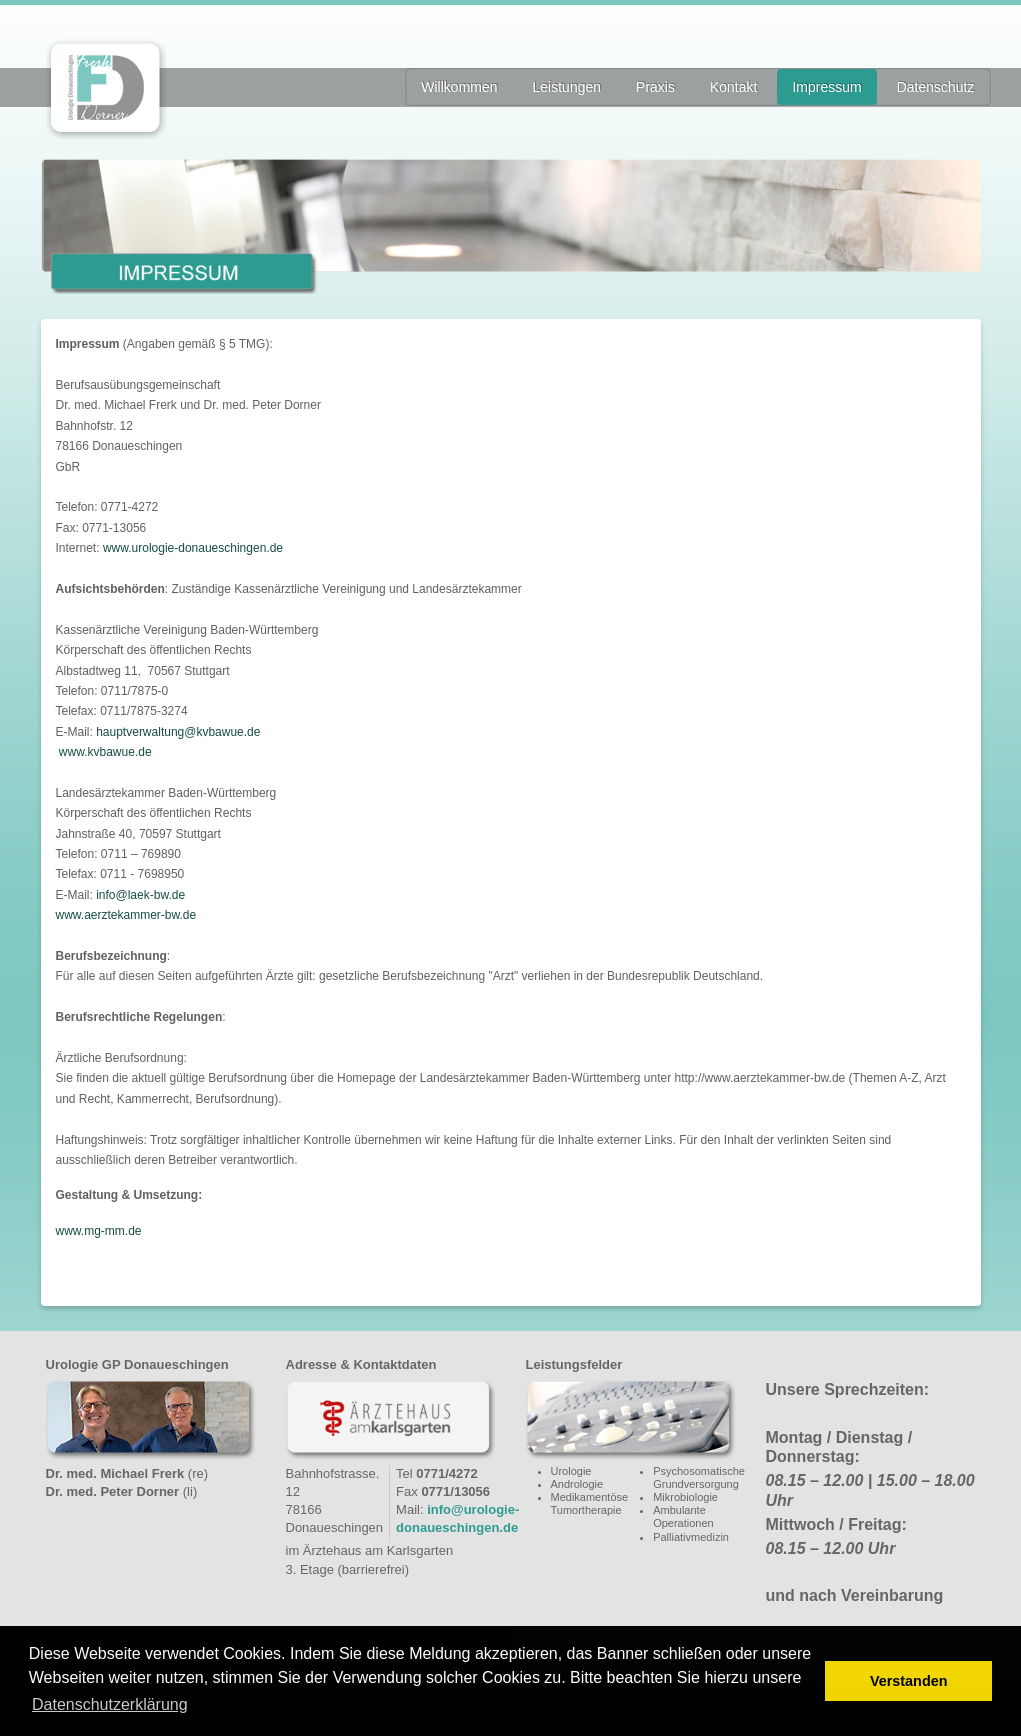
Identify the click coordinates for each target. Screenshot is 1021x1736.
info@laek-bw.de (140, 895)
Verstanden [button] (909, 1681)
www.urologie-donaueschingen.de (193, 548)
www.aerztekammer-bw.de (126, 915)
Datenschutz (936, 87)
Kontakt (733, 87)
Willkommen (459, 87)
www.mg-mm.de (99, 1231)
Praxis (655, 87)
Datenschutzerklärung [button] (110, 1704)
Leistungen (567, 87)
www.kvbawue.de (105, 752)
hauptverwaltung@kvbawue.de (178, 732)
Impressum (826, 87)
